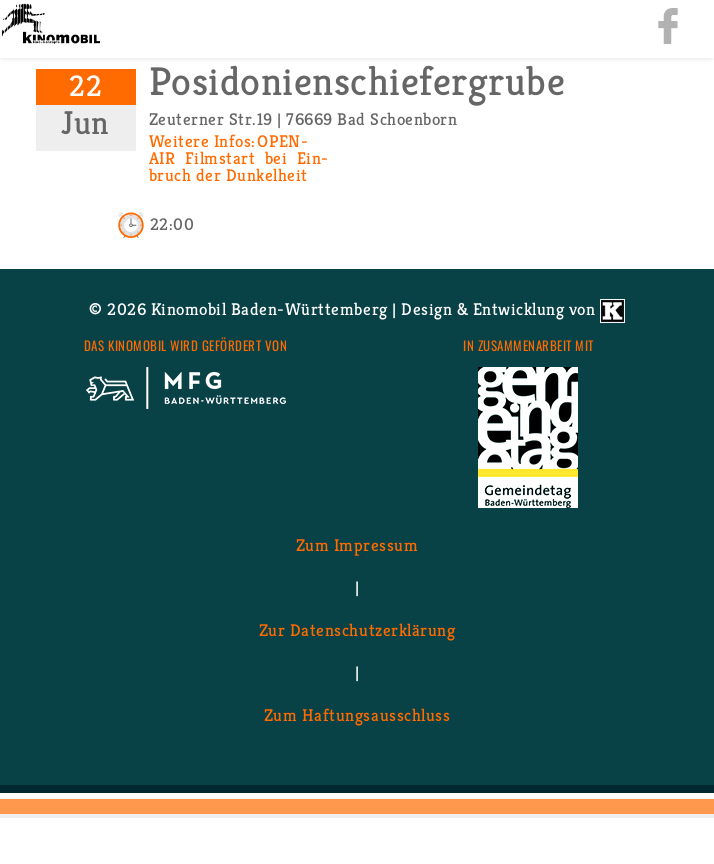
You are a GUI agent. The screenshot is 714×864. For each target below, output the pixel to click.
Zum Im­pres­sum (357, 544)
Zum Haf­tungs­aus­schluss (357, 714)
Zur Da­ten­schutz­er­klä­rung (357, 629)
